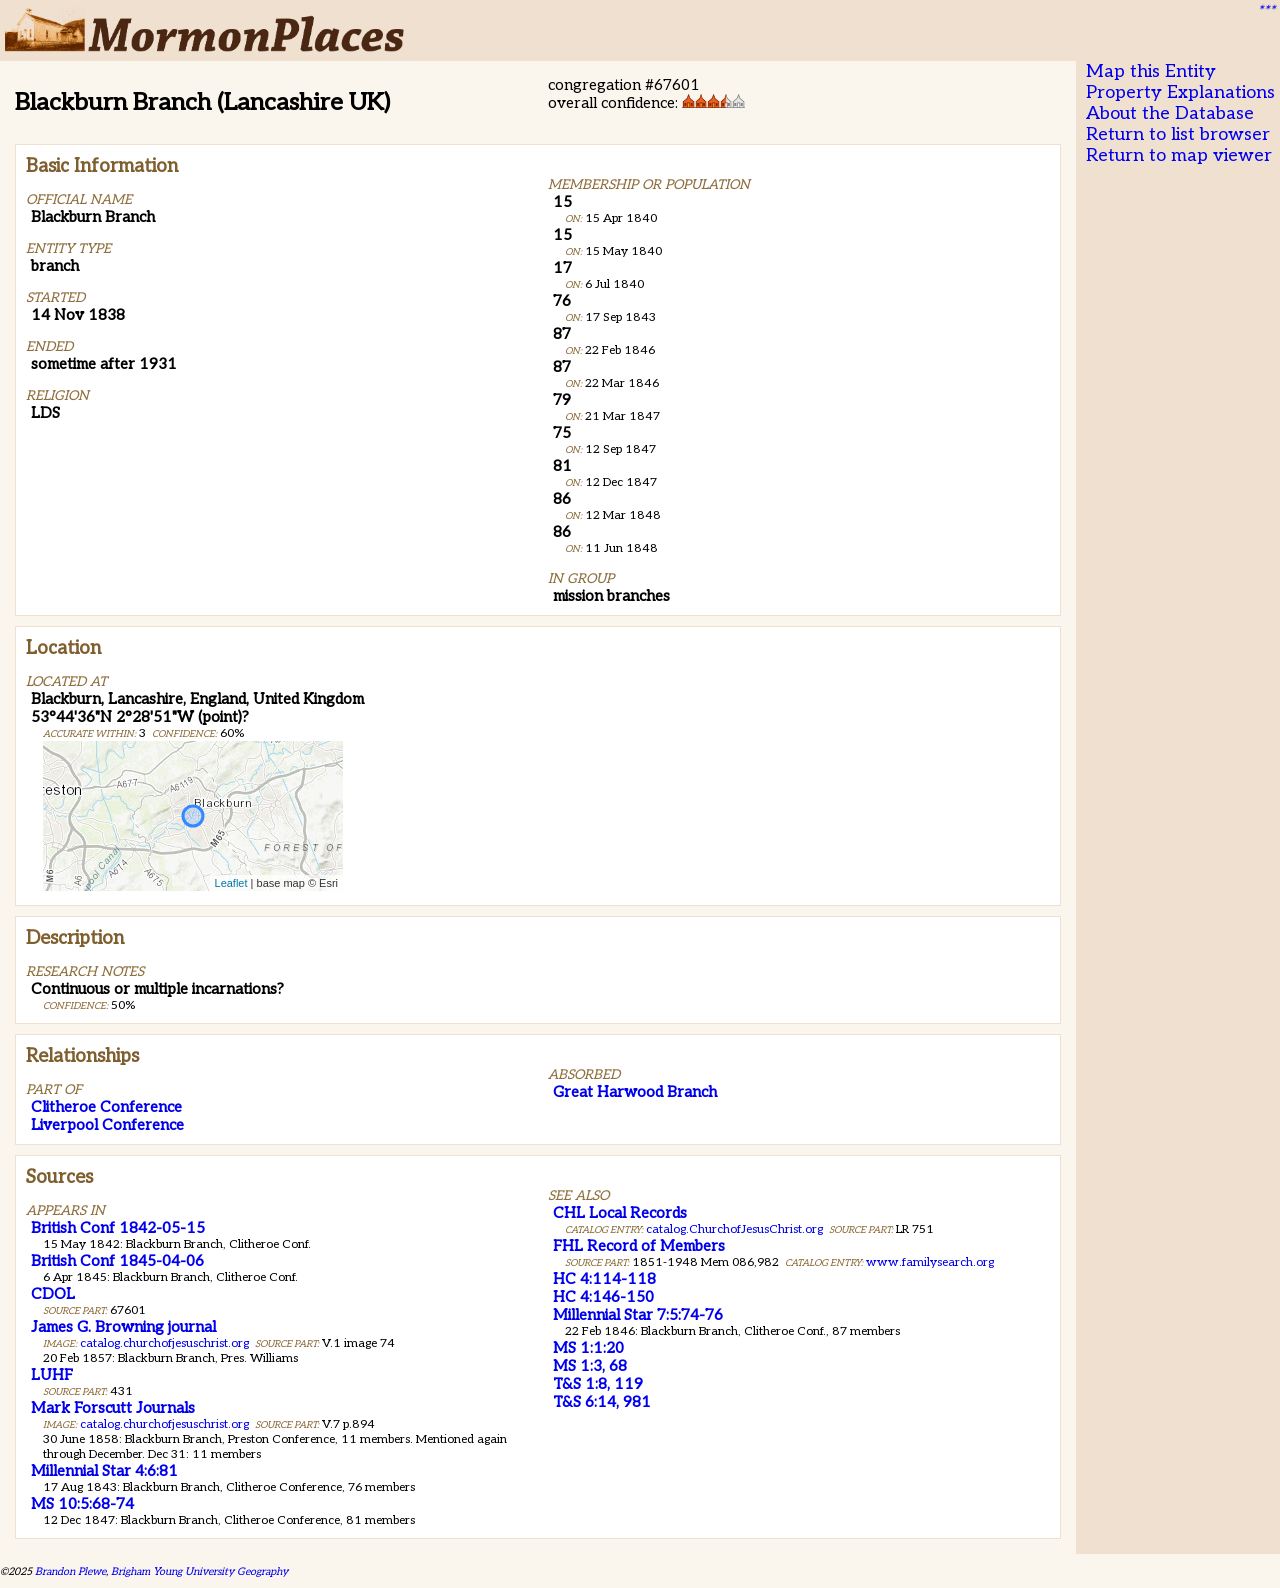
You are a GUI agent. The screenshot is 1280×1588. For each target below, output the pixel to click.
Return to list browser (1178, 134)
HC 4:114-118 (604, 1279)
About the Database (1170, 113)
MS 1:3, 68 (590, 1366)
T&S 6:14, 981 (602, 1402)
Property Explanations (1180, 92)
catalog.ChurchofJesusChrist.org (734, 1229)
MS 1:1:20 (588, 1348)
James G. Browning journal (123, 1327)
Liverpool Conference (107, 1125)
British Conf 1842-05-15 (118, 1228)
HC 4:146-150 (603, 1297)
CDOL (53, 1294)
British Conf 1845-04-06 (117, 1261)
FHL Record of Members (639, 1246)
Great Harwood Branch (635, 1092)
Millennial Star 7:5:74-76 (638, 1315)
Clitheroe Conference (106, 1107)
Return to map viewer (1179, 155)
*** (1266, 11)
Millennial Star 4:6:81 (104, 1471)
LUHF (52, 1375)
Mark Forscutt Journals (113, 1408)
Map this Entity (1151, 71)
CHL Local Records (620, 1213)
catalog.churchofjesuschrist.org (164, 1343)
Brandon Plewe (70, 1571)
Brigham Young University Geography (199, 1571)
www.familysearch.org (930, 1262)
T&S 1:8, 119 (598, 1384)
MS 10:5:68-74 (82, 1504)
